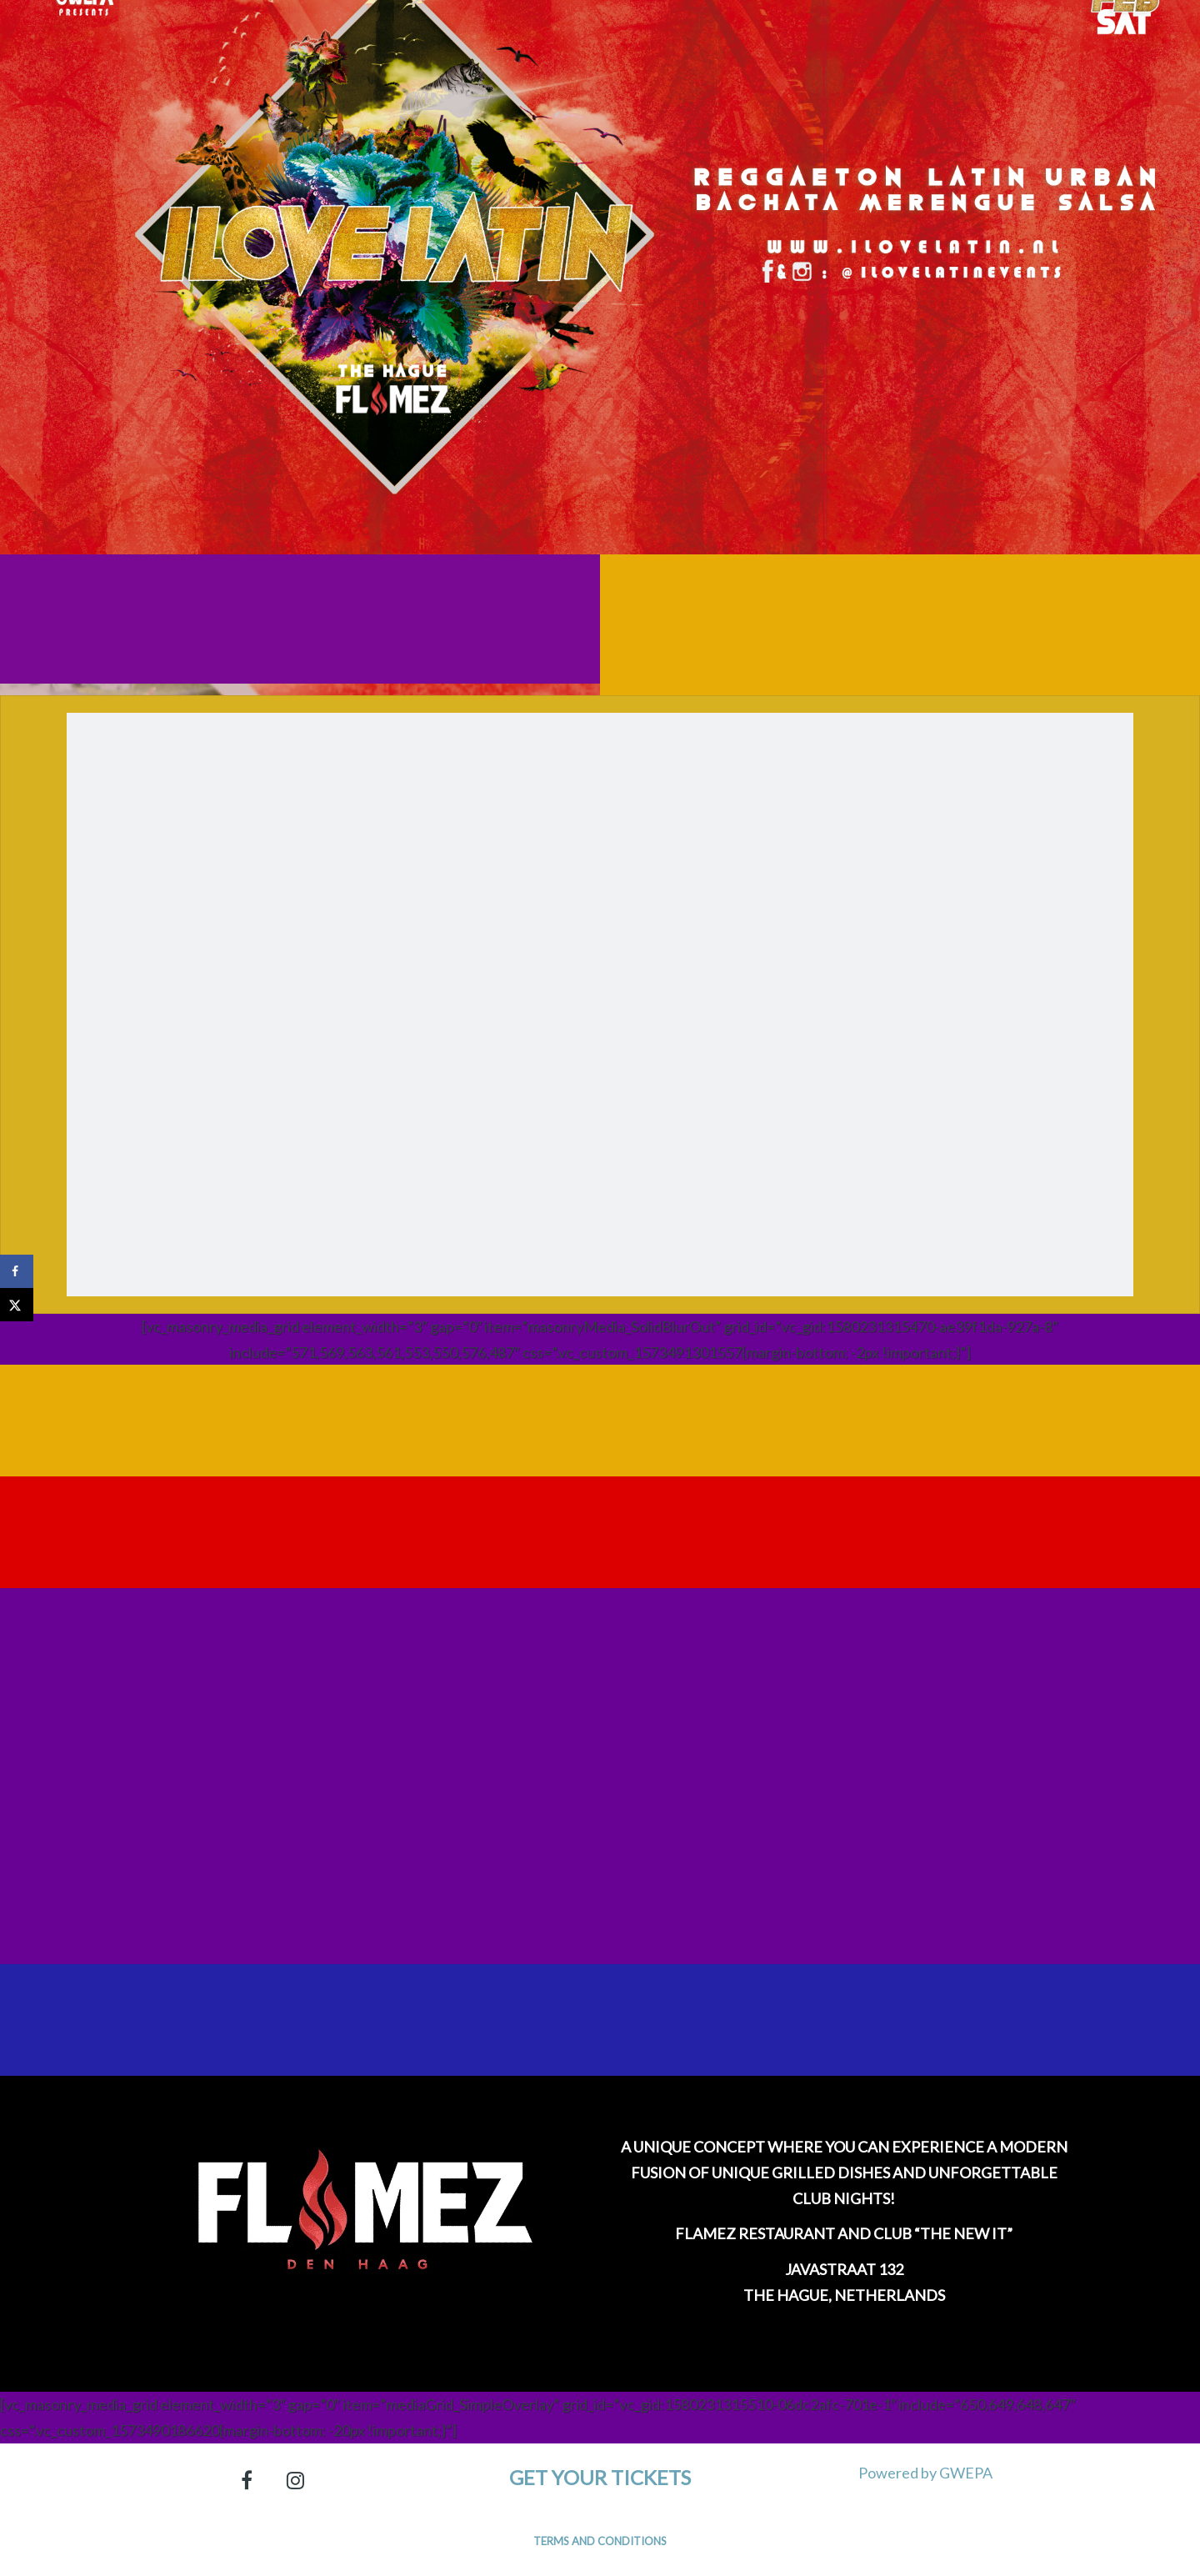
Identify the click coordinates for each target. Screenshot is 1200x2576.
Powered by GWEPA (925, 2472)
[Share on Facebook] (16, 1271)
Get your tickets (600, 2477)
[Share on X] (16, 1304)
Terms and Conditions (600, 2541)
